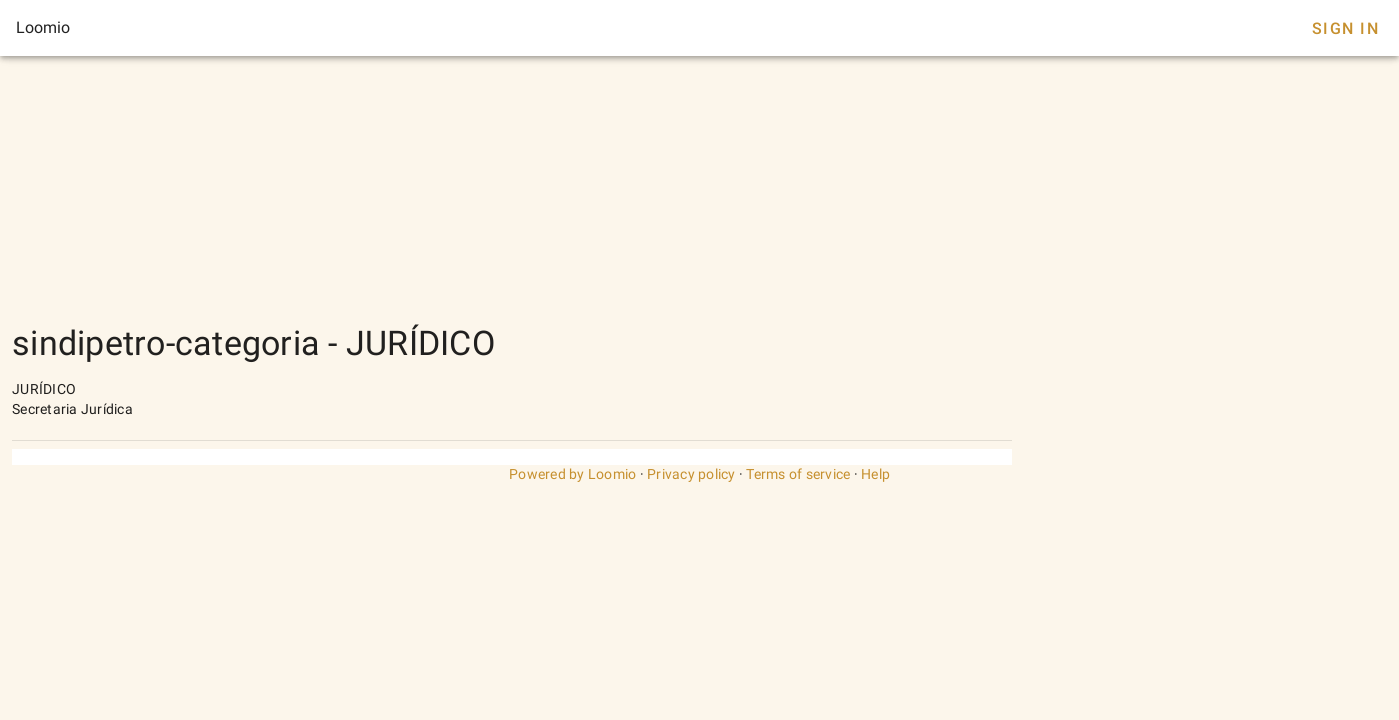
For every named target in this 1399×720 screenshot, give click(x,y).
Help (875, 474)
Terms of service (798, 474)
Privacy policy (691, 474)
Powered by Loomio (572, 474)
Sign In (1345, 28)
